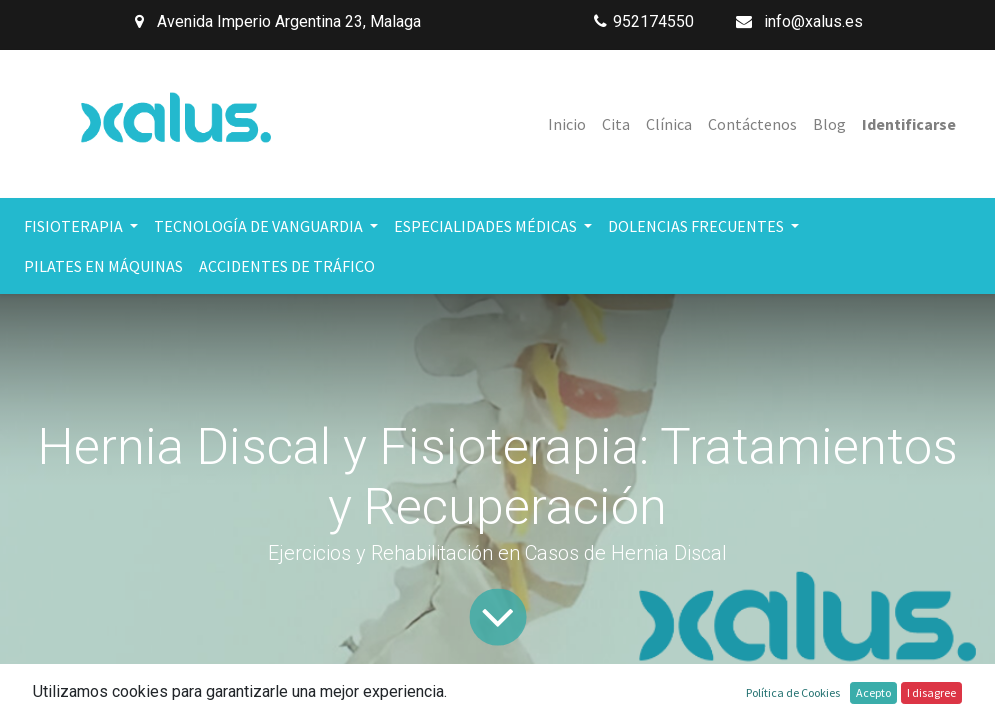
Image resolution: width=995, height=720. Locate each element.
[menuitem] (567, 124)
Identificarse (909, 124)
